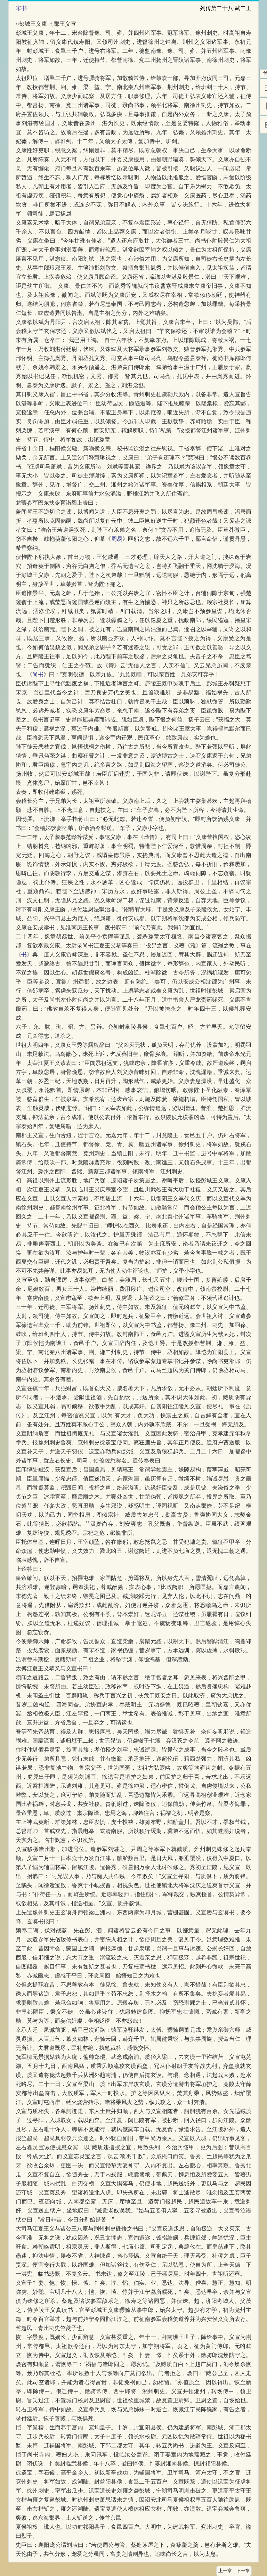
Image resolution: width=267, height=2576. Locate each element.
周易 (116, 539)
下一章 (243, 2570)
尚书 (37, 674)
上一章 (225, 2570)
